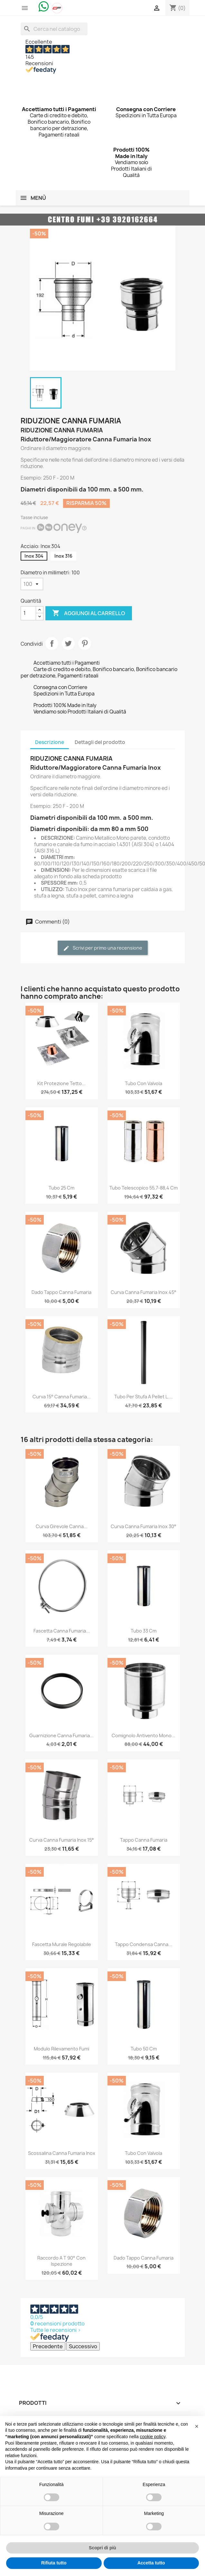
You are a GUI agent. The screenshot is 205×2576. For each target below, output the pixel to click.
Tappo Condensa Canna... (143, 1944)
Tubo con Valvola (143, 1083)
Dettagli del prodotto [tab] (100, 742)
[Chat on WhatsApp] (44, 6)
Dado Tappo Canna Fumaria (61, 1292)
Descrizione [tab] (49, 742)
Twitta (68, 643)
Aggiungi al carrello (88, 613)
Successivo (83, 2346)
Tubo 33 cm (143, 1631)
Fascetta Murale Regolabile (61, 1944)
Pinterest (84, 643)
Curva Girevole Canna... (62, 1526)
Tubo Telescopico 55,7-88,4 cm (143, 1188)
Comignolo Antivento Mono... (143, 1735)
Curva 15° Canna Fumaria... (62, 1397)
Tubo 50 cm (144, 2049)
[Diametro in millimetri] (32, 584)
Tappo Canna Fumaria (143, 1840)
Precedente (48, 2346)
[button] (196, 2426)
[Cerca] (54, 28)
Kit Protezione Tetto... (61, 1083)
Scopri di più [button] (102, 2547)
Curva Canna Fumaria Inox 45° (143, 1292)
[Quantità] (28, 613)
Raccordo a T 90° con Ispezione (61, 2261)
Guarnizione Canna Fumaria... (61, 1735)
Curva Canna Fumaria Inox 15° (61, 1840)
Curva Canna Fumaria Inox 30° (143, 1526)
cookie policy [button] (152, 2436)
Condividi (51, 643)
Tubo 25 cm (61, 1188)
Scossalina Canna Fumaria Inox (61, 2153)
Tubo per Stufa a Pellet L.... (143, 1397)
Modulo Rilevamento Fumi (61, 2049)
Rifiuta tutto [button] (54, 2562)
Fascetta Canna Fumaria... (61, 1631)
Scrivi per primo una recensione (102, 948)
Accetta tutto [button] (151, 2562)
